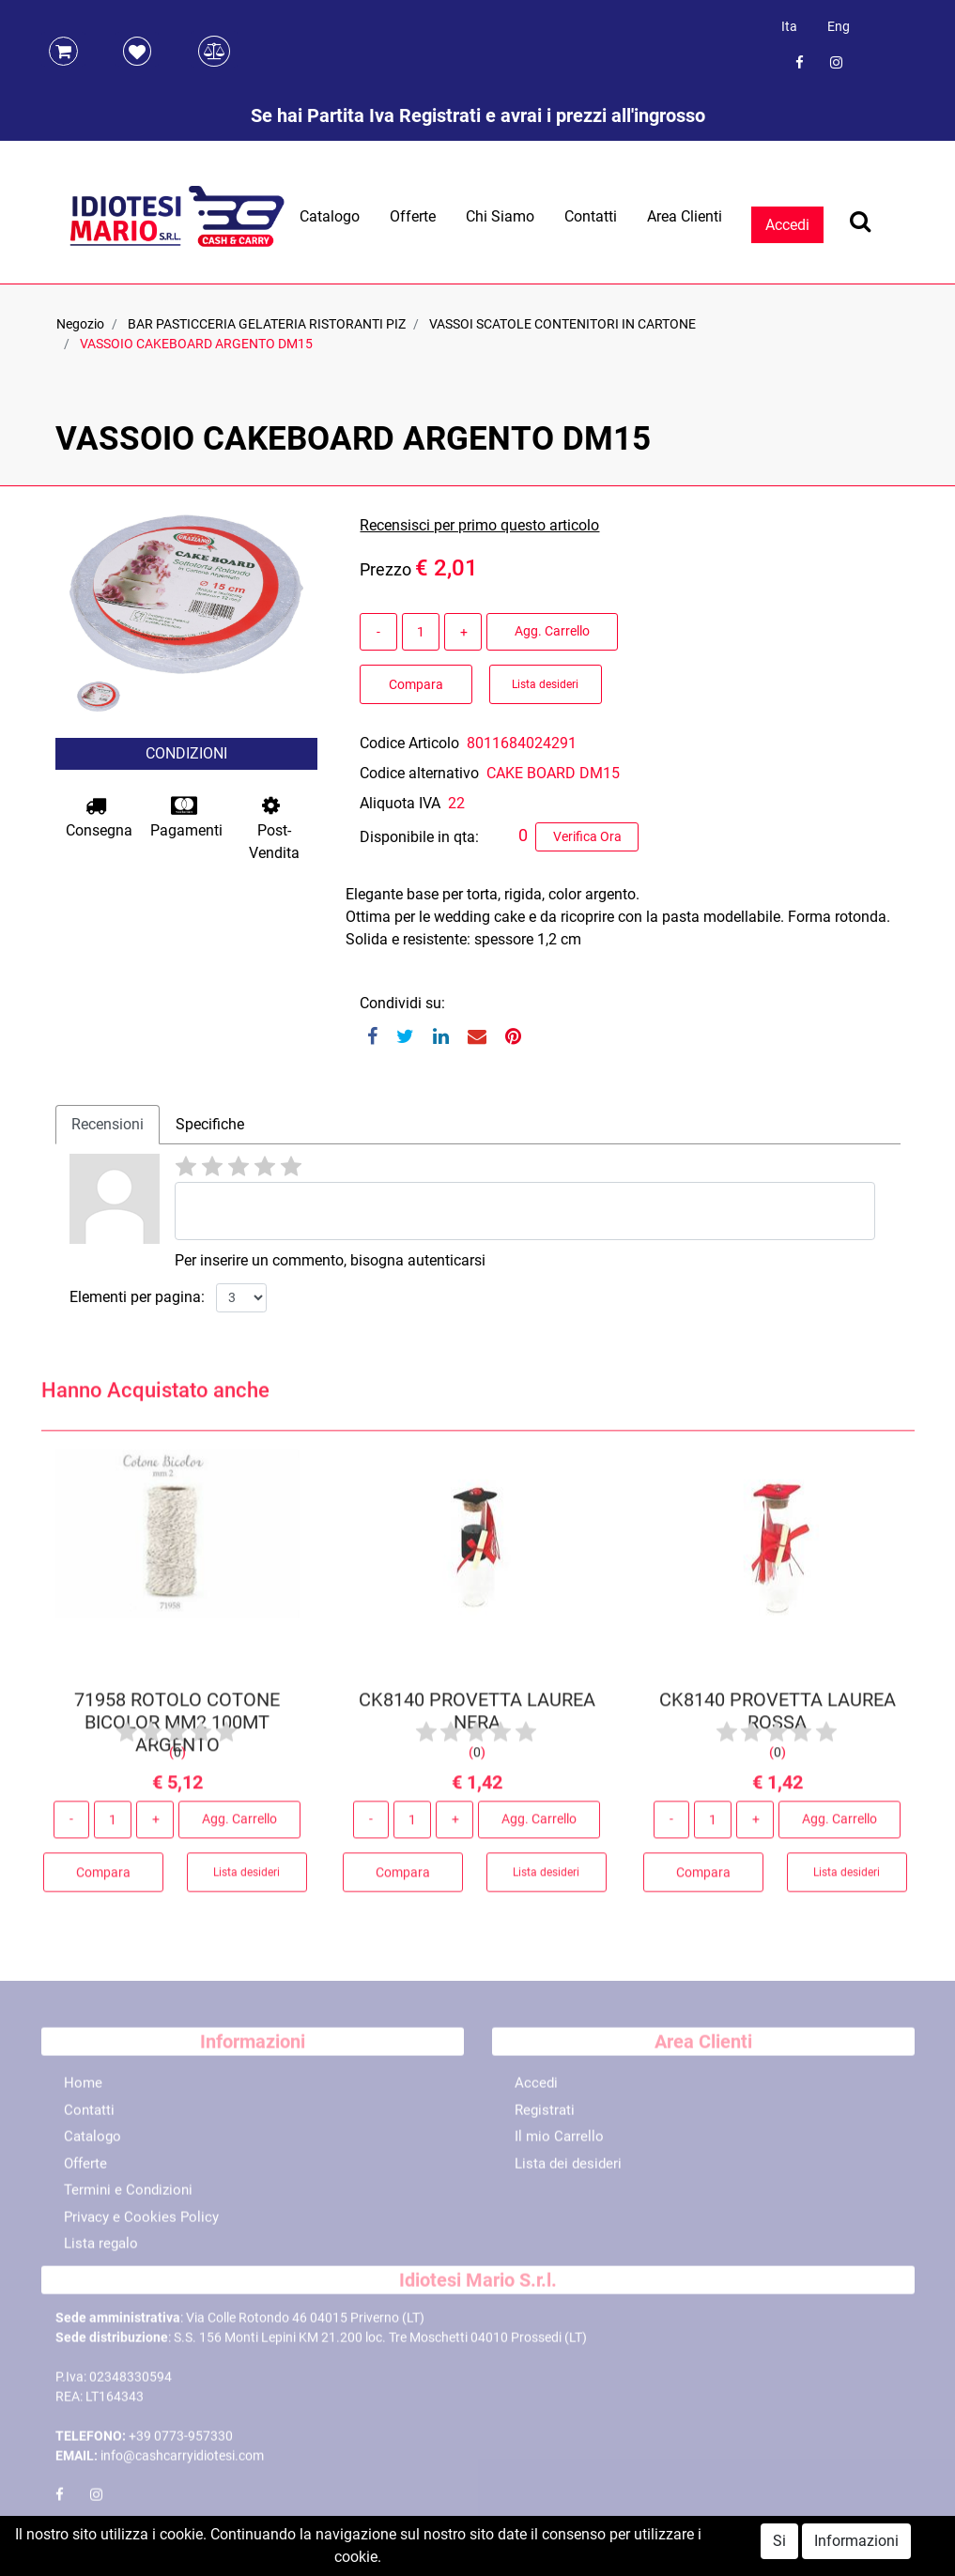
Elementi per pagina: (137, 1297)
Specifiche (210, 1124)
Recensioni (107, 1124)
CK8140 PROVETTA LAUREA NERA (477, 1717)
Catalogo (330, 216)
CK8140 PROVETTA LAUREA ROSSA (777, 1717)
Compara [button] (416, 684)
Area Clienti (684, 216)
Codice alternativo (419, 773)
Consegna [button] (99, 817)
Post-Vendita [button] (274, 828)
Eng (838, 26)
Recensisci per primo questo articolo (479, 525)
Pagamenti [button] (186, 817)
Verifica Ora (587, 836)
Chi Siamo (500, 216)
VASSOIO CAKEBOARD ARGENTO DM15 (196, 343)
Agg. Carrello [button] (552, 630)
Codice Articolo (409, 743)
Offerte (413, 216)
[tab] (107, 1124)
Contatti (590, 216)
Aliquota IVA (400, 803)
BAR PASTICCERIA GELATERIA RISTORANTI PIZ (267, 323)
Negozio (80, 323)
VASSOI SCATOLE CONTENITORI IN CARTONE (562, 323)
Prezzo (385, 569)
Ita (789, 26)
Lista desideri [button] (545, 684)
